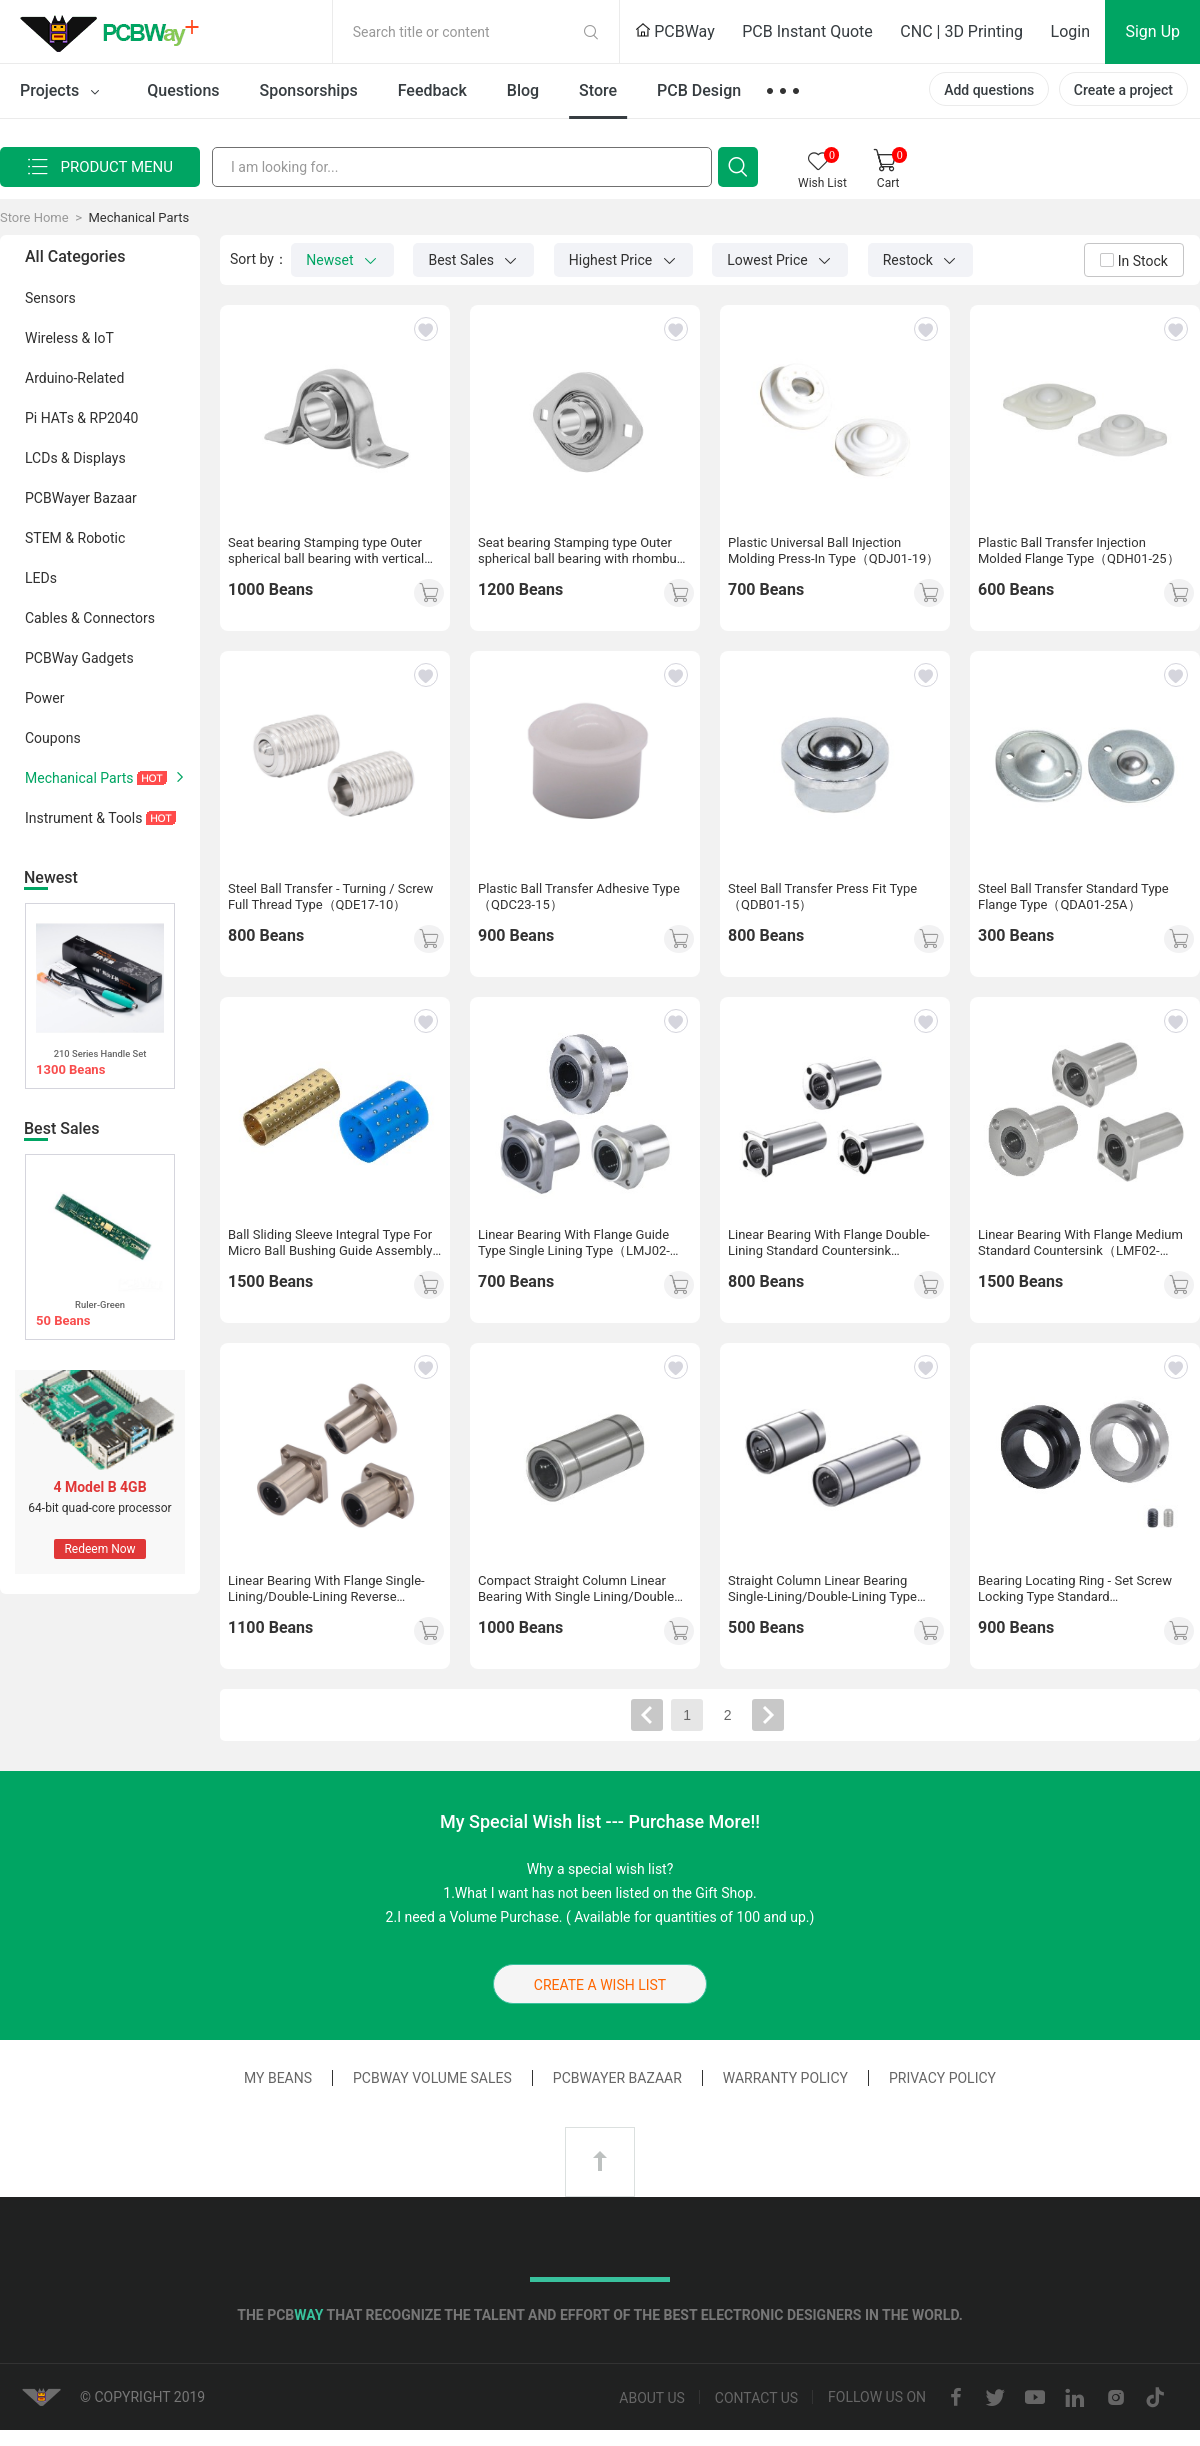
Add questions (989, 90)
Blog (523, 90)
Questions (183, 90)
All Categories (75, 256)
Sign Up (1152, 31)
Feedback (432, 90)
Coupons (110, 737)
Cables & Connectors (110, 617)
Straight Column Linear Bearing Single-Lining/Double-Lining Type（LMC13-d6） (822, 1589)
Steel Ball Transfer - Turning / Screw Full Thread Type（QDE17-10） (330, 896)
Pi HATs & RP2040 (110, 417)
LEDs (110, 577)
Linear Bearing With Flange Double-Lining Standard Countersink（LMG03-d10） (829, 1243)
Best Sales (473, 260)
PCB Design (699, 90)
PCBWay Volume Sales (432, 2078)
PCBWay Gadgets (110, 657)
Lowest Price (780, 260)
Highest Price (623, 260)
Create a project (1123, 90)
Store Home (34, 217)
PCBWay (675, 31)
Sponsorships (309, 90)
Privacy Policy (942, 2078)
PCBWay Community (115, 32)
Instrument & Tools (110, 817)
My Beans (278, 2078)
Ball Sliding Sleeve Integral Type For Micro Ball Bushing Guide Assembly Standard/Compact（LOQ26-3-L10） (334, 1243)
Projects (63, 92)
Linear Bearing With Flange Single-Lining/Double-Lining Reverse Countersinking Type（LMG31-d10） (333, 1589)
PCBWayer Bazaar (110, 497)
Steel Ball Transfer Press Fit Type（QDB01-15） (822, 896)
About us (652, 2398)
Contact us (756, 2398)
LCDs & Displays (110, 457)
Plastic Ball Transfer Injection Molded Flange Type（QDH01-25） (1079, 550)
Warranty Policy (785, 2078)
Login (1070, 31)
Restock (921, 260)
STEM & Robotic (110, 537)
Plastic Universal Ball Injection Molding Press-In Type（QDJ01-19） (833, 550)
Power (110, 697)
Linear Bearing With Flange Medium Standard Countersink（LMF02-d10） (1080, 1243)
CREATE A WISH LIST (600, 1985)
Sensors (110, 297)
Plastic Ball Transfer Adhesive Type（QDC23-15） (579, 896)
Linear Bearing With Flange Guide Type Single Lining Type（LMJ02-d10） (574, 1243)
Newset (342, 260)
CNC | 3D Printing (961, 31)
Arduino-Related (110, 377)
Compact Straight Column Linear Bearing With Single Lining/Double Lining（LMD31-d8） (576, 1589)
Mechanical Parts (138, 217)
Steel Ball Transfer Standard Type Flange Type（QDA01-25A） (1073, 896)
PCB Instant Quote (807, 31)
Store (598, 90)
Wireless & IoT (110, 337)
